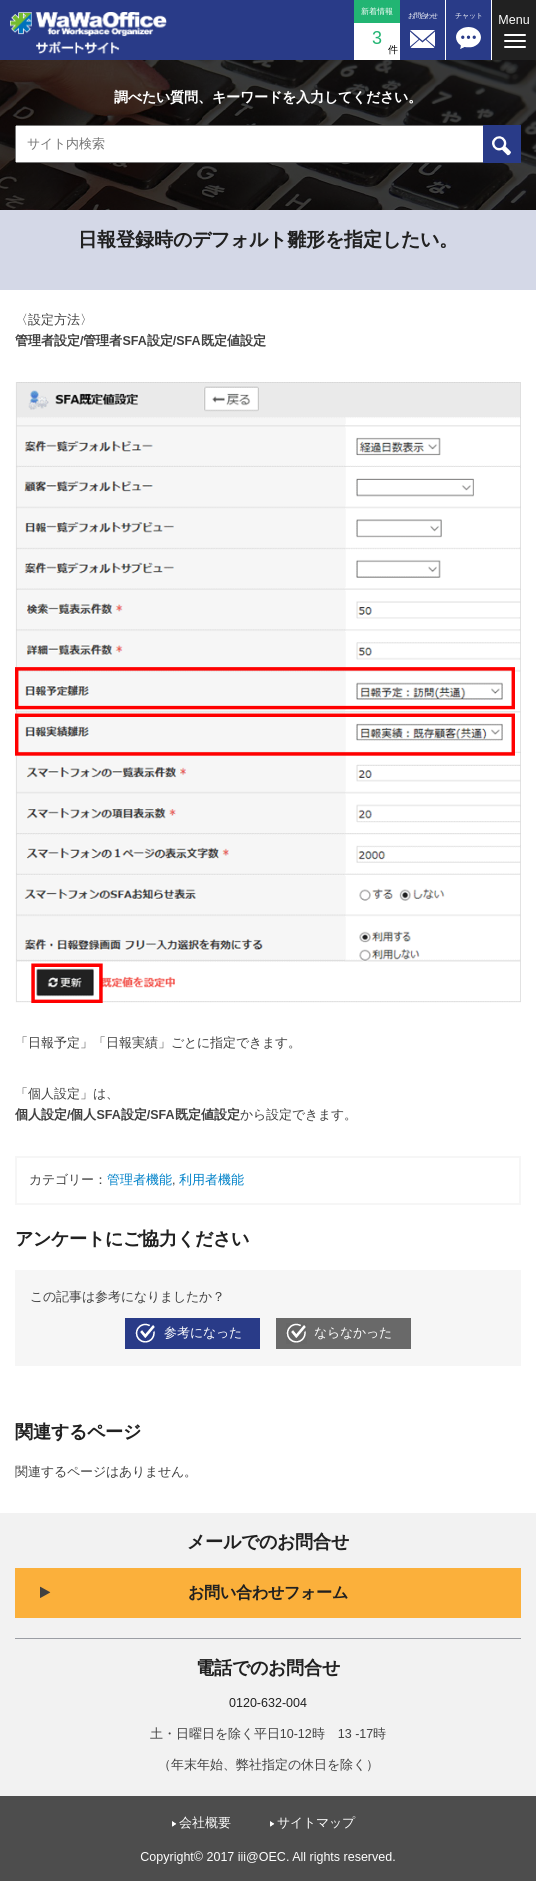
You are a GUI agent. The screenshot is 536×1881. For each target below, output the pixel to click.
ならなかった (353, 1333)
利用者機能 (211, 1180)
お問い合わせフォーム (268, 1592)
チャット (469, 15)
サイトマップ (316, 1823)
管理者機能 (139, 1180)
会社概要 (205, 1823)
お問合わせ (422, 15)
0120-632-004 (268, 1703)
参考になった (203, 1333)
